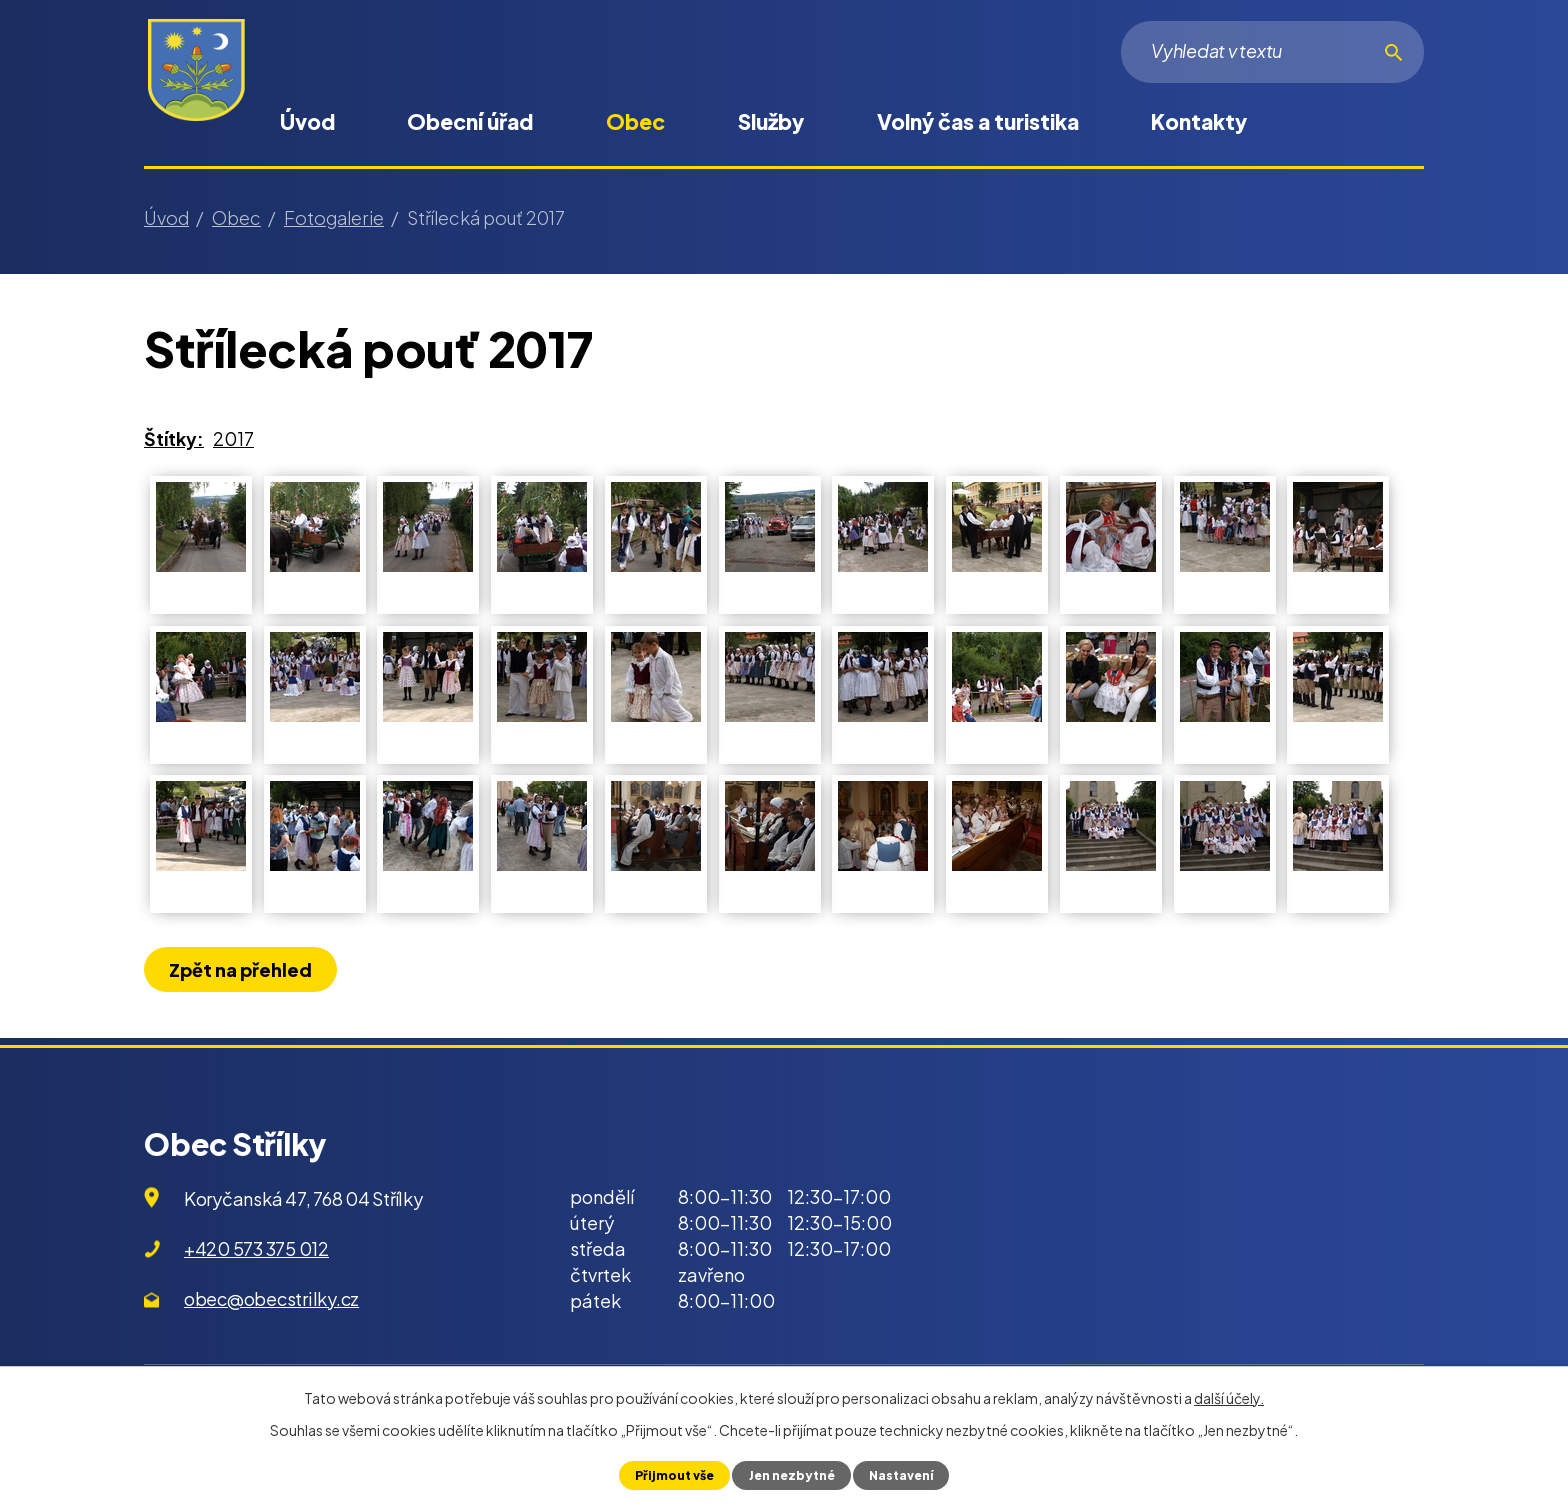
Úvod (307, 121)
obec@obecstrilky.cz (271, 1298)
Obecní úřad (470, 121)
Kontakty (1199, 121)
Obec (635, 121)
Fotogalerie (334, 217)
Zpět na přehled (242, 969)
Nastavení (904, 1475)
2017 (233, 438)
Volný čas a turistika (978, 121)
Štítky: (174, 438)
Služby (771, 121)
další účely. (1229, 1398)
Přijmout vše (670, 1475)
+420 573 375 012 (256, 1248)
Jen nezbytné (790, 1475)
